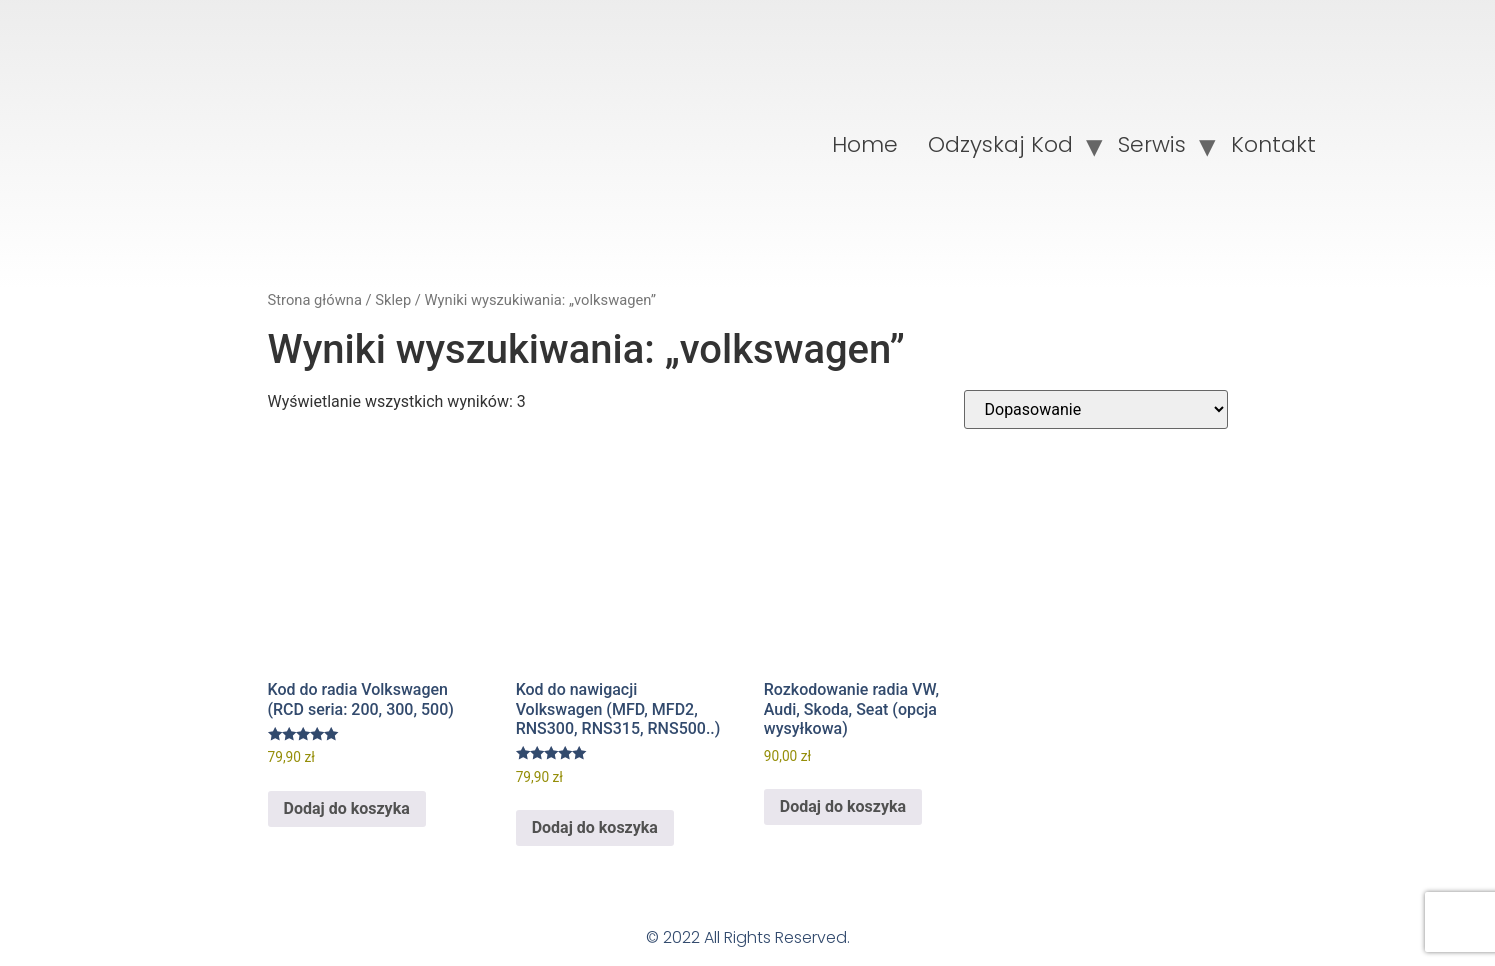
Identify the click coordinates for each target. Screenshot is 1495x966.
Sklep (393, 300)
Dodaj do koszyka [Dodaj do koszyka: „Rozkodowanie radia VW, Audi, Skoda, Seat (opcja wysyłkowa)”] (843, 806)
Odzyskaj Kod (1000, 144)
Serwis (1152, 144)
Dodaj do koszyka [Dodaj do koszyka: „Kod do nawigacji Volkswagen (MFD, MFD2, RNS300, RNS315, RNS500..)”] (595, 827)
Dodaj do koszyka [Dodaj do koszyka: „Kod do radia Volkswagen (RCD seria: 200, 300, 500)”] (347, 808)
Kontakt (1273, 144)
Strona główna (315, 300)
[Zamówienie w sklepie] (1096, 409)
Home (865, 144)
